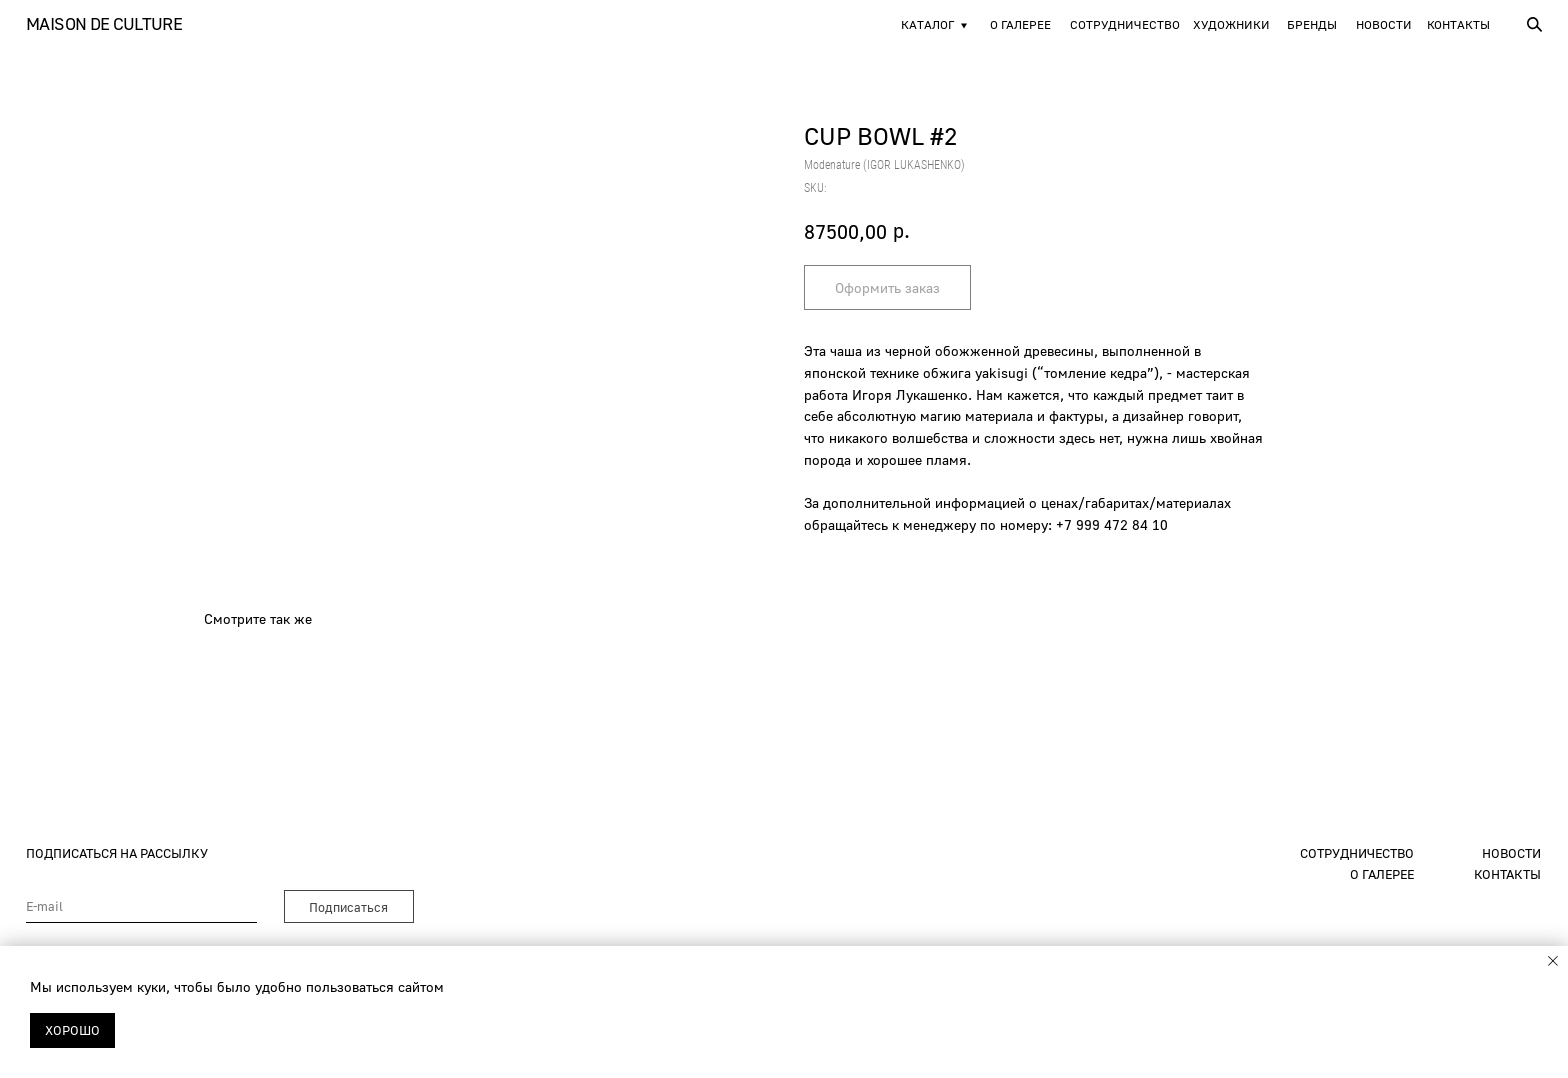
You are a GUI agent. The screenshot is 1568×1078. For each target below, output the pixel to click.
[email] (141, 906)
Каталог (927, 24)
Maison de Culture (104, 23)
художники (1231, 24)
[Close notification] (1553, 961)
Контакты (1458, 24)
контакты (1507, 874)
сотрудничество (1357, 853)
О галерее (1020, 24)
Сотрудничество (1125, 24)
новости (1384, 24)
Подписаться (348, 907)
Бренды (1312, 24)
